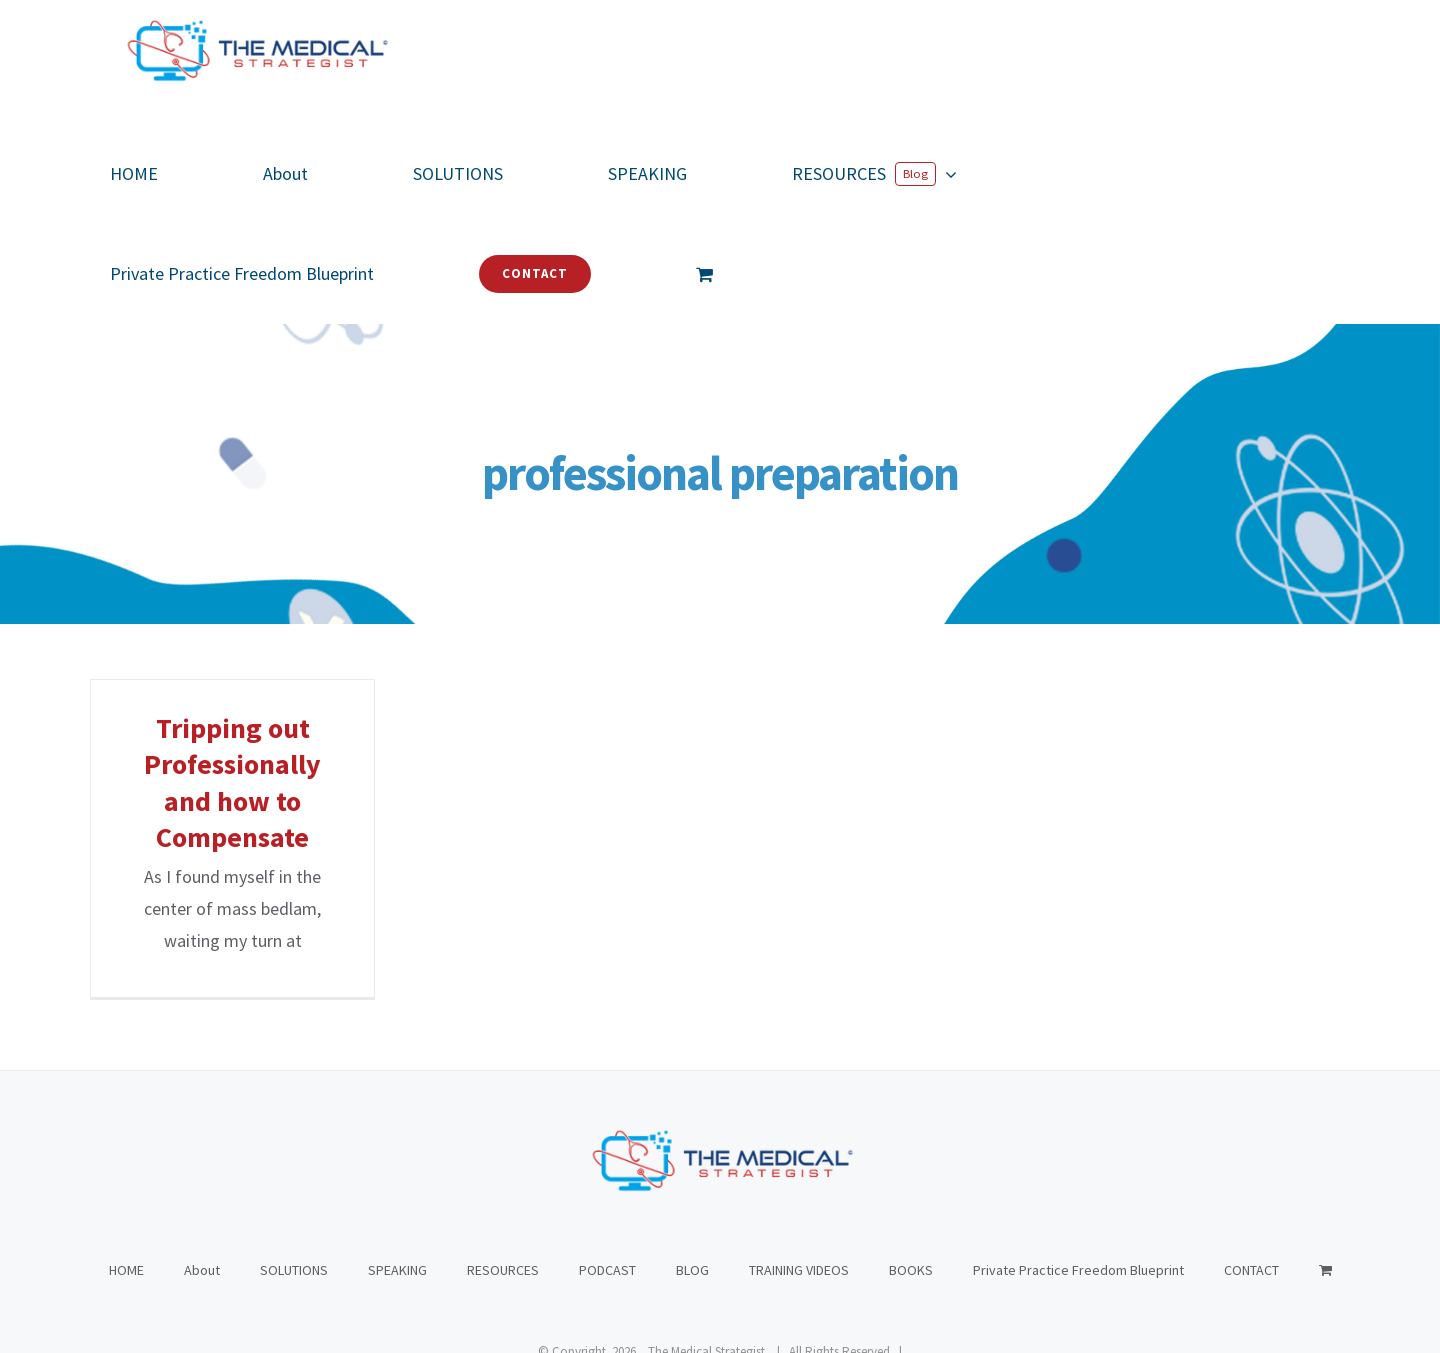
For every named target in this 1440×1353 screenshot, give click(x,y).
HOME (126, 1170)
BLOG (692, 1170)
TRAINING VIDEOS (799, 1170)
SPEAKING (397, 1170)
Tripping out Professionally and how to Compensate (232, 782)
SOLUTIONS (294, 1170)
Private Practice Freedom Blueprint (1078, 1170)
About (202, 1170)
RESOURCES (503, 1170)
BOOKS (911, 1170)
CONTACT (1251, 1170)
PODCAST (607, 1170)
